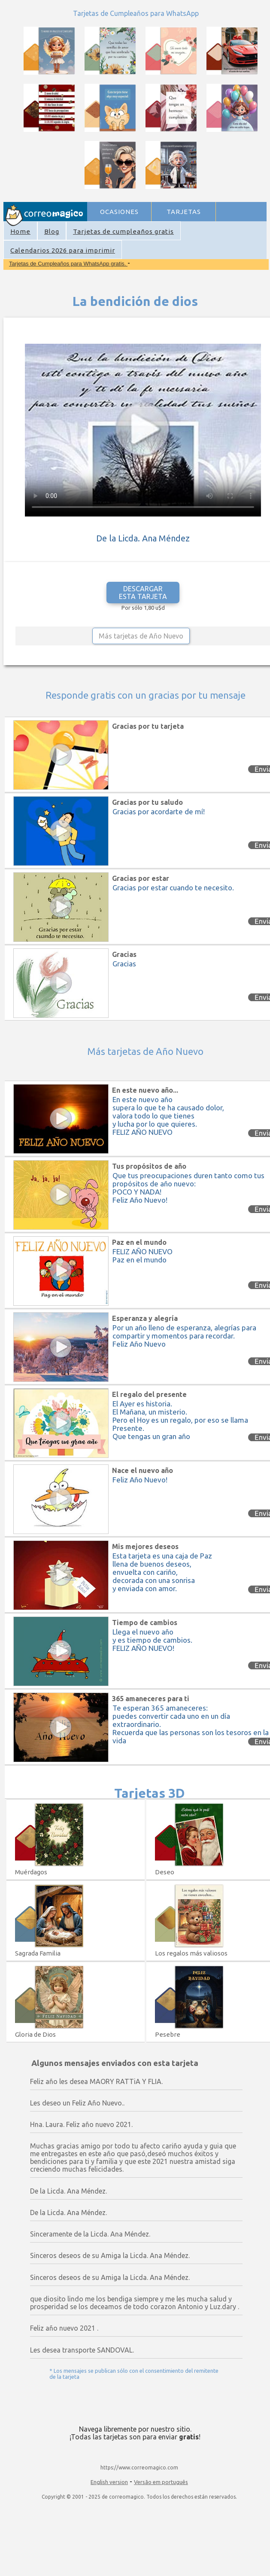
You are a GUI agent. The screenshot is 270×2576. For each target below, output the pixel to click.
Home (20, 231)
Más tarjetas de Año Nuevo (141, 636)
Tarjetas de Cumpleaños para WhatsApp (136, 13)
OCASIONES (119, 211)
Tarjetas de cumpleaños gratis (123, 231)
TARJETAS (184, 211)
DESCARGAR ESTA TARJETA (143, 592)
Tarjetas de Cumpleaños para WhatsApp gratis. (68, 263)
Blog (51, 231)
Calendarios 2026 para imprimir (62, 250)
